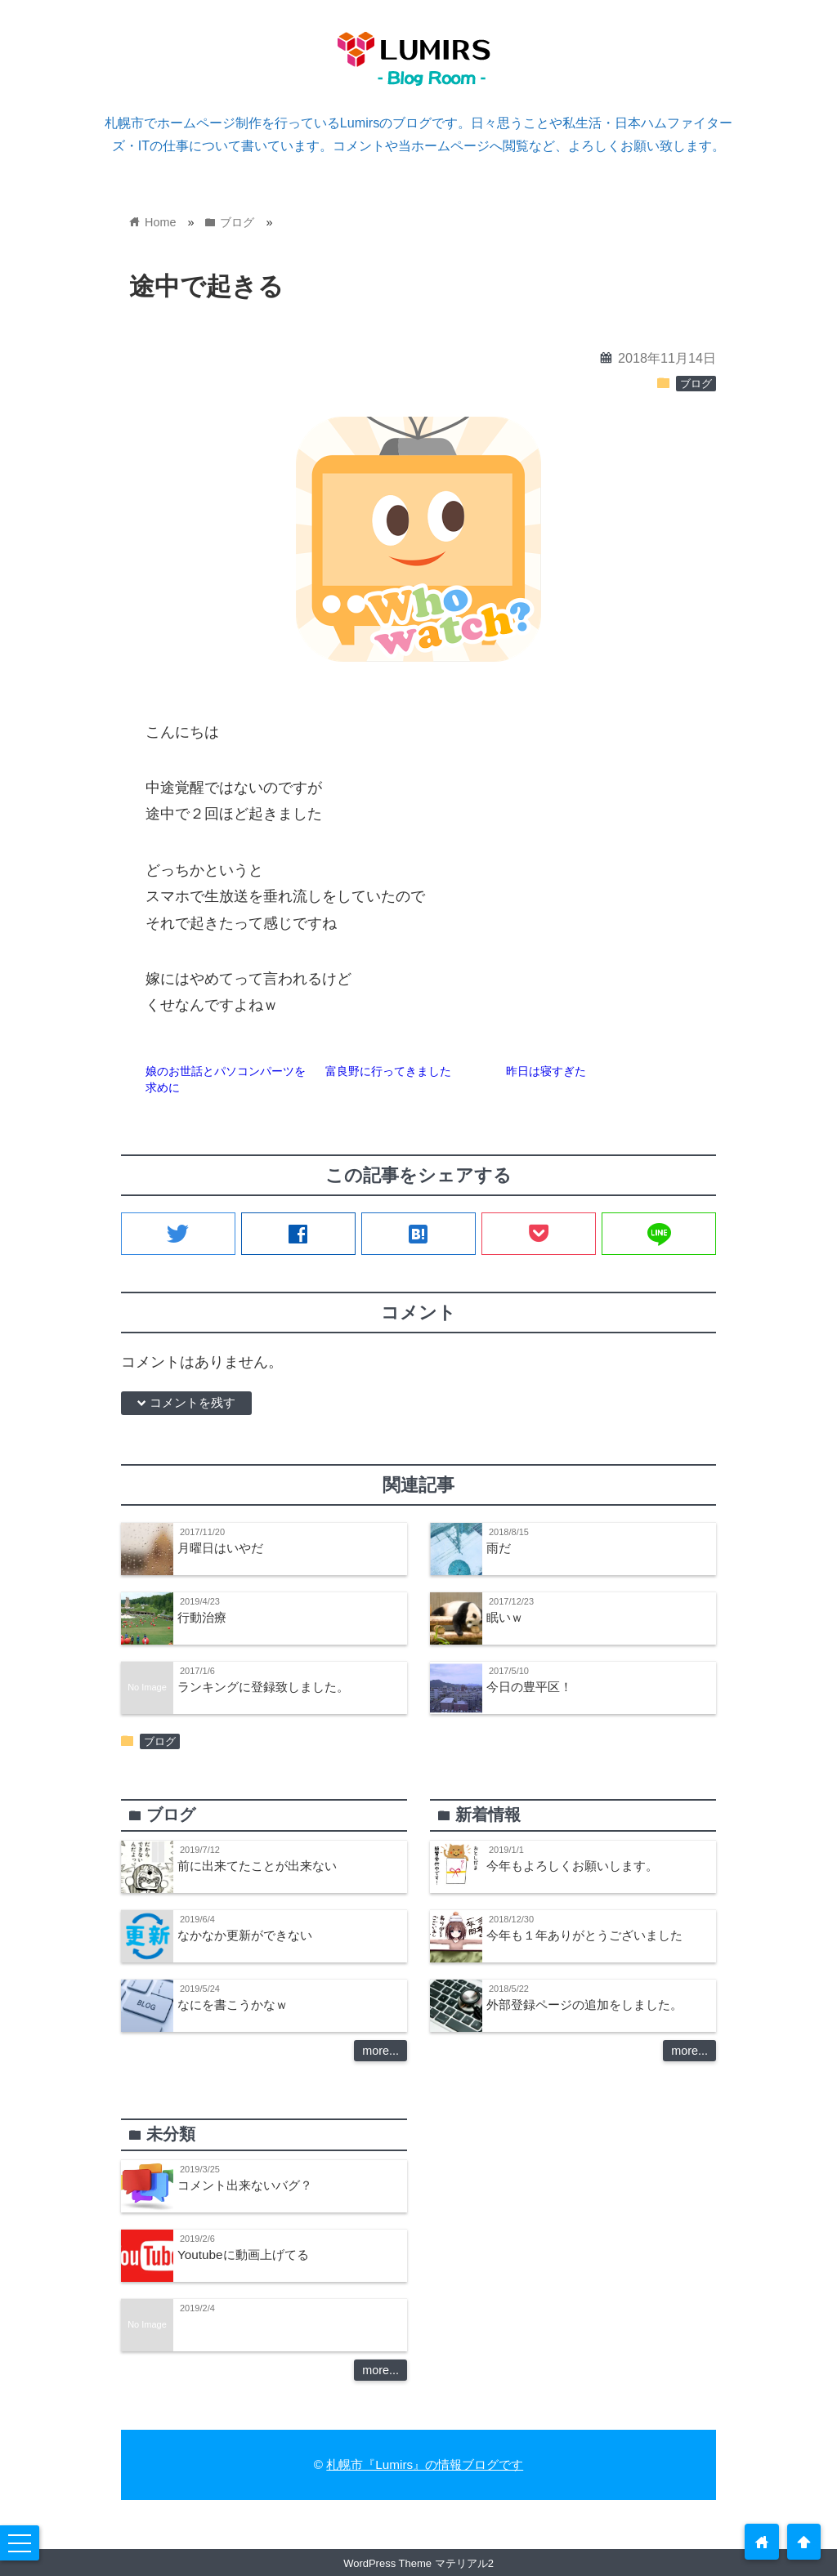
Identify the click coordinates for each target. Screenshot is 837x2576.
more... (380, 2050)
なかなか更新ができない (244, 1935)
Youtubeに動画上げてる (243, 2254)
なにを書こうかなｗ (232, 2004)
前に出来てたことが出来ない (257, 1866)
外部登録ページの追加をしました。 (584, 2004)
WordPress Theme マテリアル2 (418, 2563)
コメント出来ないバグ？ (244, 2185)
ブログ (696, 384)
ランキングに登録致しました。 (263, 1687)
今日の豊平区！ (529, 1687)
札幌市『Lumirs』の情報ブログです (424, 2464)
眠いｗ (504, 1617)
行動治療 (201, 1617)
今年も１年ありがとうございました (584, 1935)
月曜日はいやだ (220, 1548)
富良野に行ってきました (388, 1071)
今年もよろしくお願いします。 (572, 1866)
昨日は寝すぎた (546, 1071)
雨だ (498, 1548)
